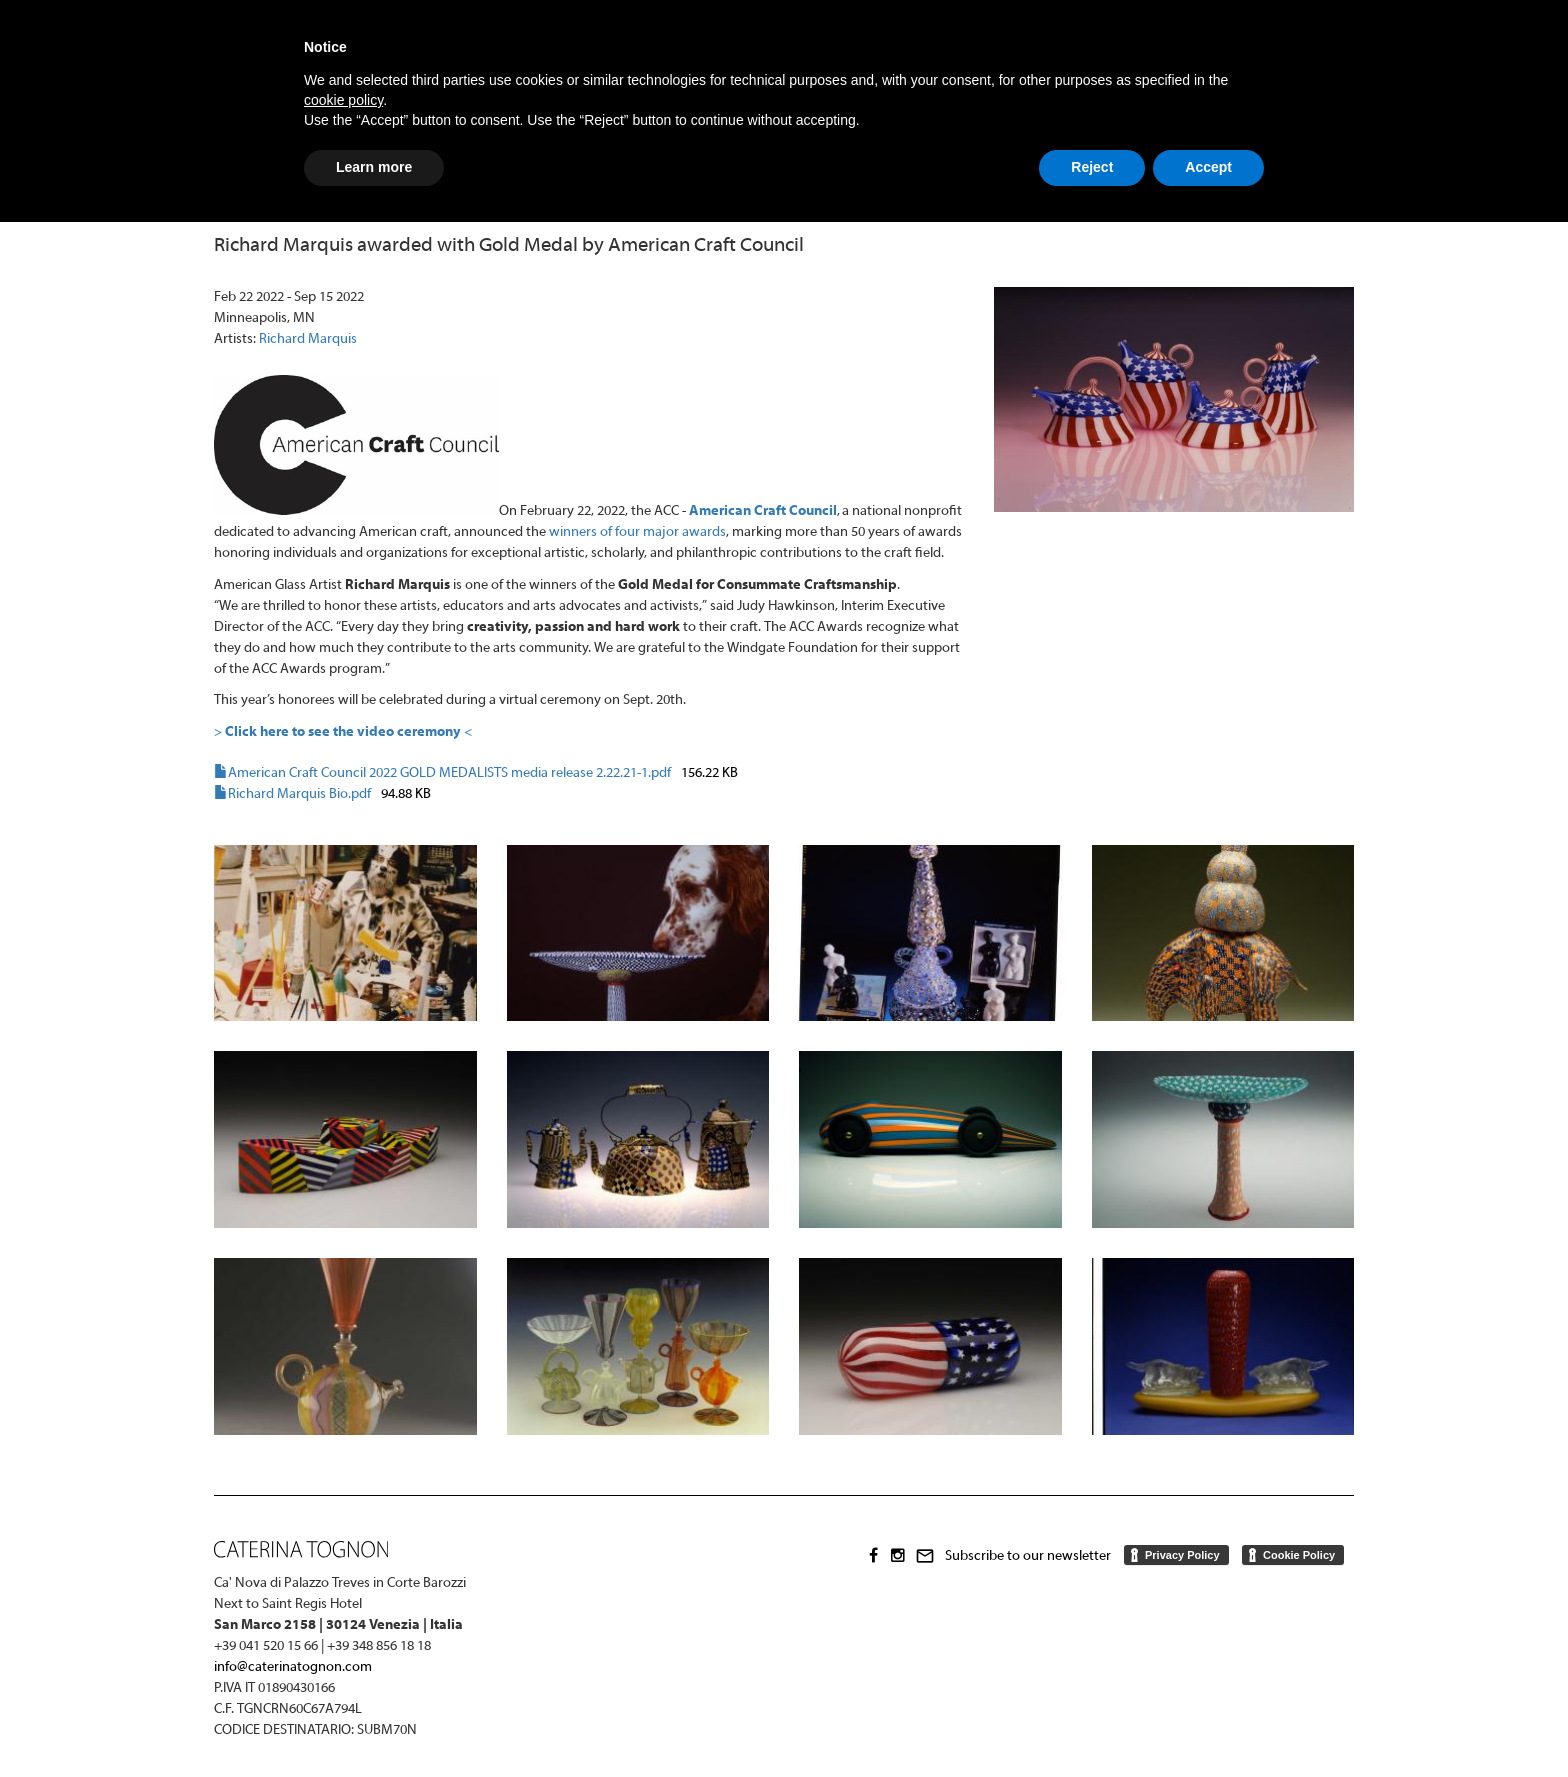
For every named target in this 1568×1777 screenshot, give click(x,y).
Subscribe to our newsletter (1028, 1555)
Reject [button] (1092, 167)
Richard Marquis (308, 339)
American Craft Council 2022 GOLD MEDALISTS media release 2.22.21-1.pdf (449, 773)
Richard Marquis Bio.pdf (299, 794)
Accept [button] (1208, 167)
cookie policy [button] (343, 100)
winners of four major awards (637, 532)
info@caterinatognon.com (293, 1667)
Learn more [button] (374, 167)
